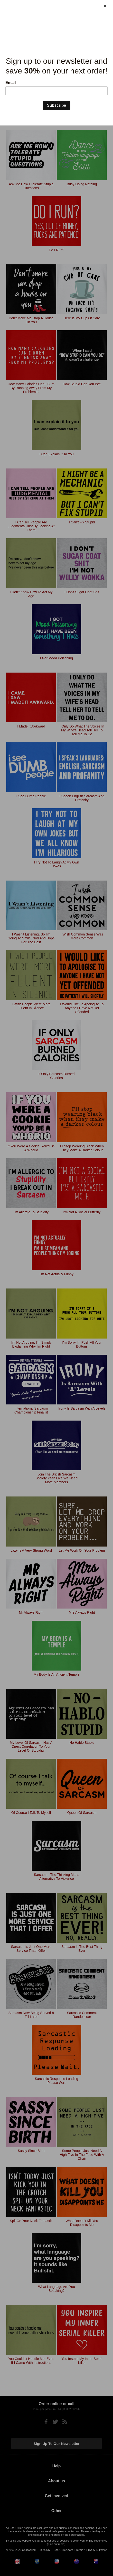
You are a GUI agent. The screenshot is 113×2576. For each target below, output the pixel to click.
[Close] (105, 6)
